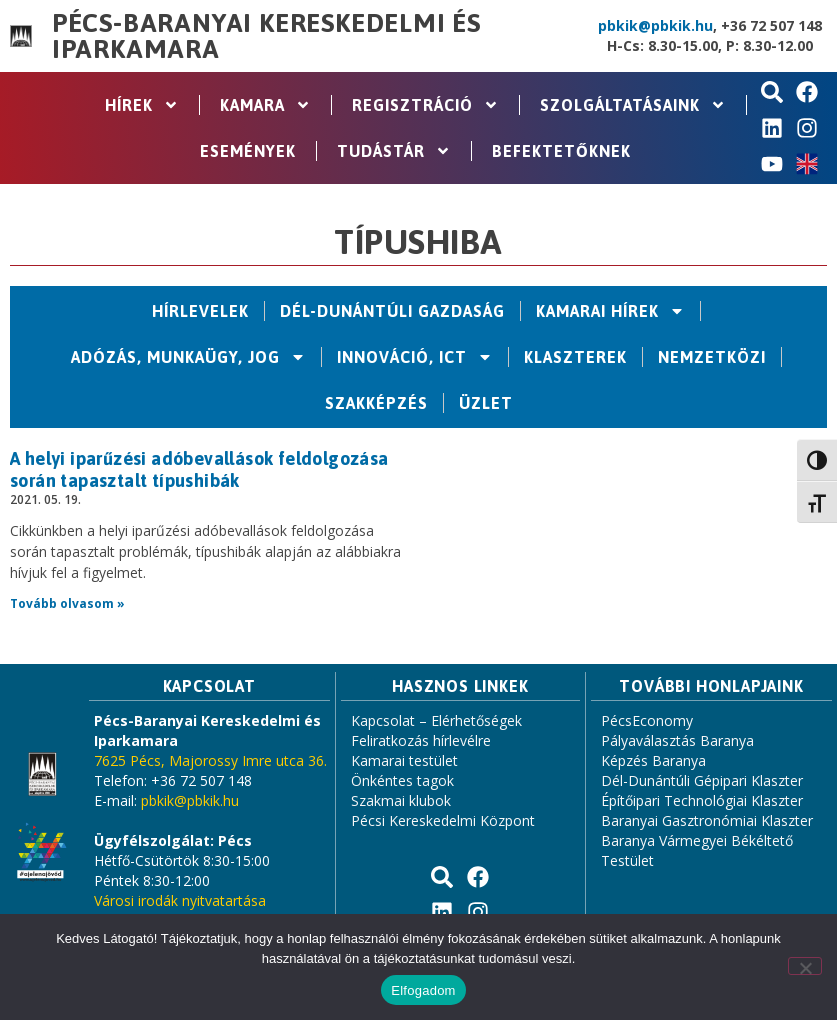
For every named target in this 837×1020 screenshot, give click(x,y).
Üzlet (486, 403)
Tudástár (394, 151)
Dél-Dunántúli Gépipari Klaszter (702, 780)
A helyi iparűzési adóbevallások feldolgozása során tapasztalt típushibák (199, 469)
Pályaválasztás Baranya (677, 740)
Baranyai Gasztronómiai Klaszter (707, 820)
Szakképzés (376, 403)
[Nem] (805, 966)
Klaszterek (575, 357)
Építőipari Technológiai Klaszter (702, 800)
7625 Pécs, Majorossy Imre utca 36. (210, 760)
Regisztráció (425, 105)
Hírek (142, 105)
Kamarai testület (404, 760)
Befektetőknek (561, 151)
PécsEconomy (647, 720)
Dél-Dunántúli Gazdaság (392, 311)
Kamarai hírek (610, 311)
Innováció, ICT (415, 357)
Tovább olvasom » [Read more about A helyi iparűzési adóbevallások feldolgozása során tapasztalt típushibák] (67, 603)
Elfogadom (423, 990)
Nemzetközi (712, 357)
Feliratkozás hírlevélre (421, 740)
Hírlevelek (200, 311)
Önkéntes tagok (402, 780)
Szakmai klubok (401, 800)
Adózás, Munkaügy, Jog (188, 357)
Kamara (265, 105)
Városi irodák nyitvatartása (180, 900)
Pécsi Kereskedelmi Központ (443, 820)
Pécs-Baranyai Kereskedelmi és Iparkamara (266, 36)
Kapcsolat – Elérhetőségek (436, 720)
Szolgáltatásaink (633, 105)
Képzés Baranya (653, 760)
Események (248, 151)
